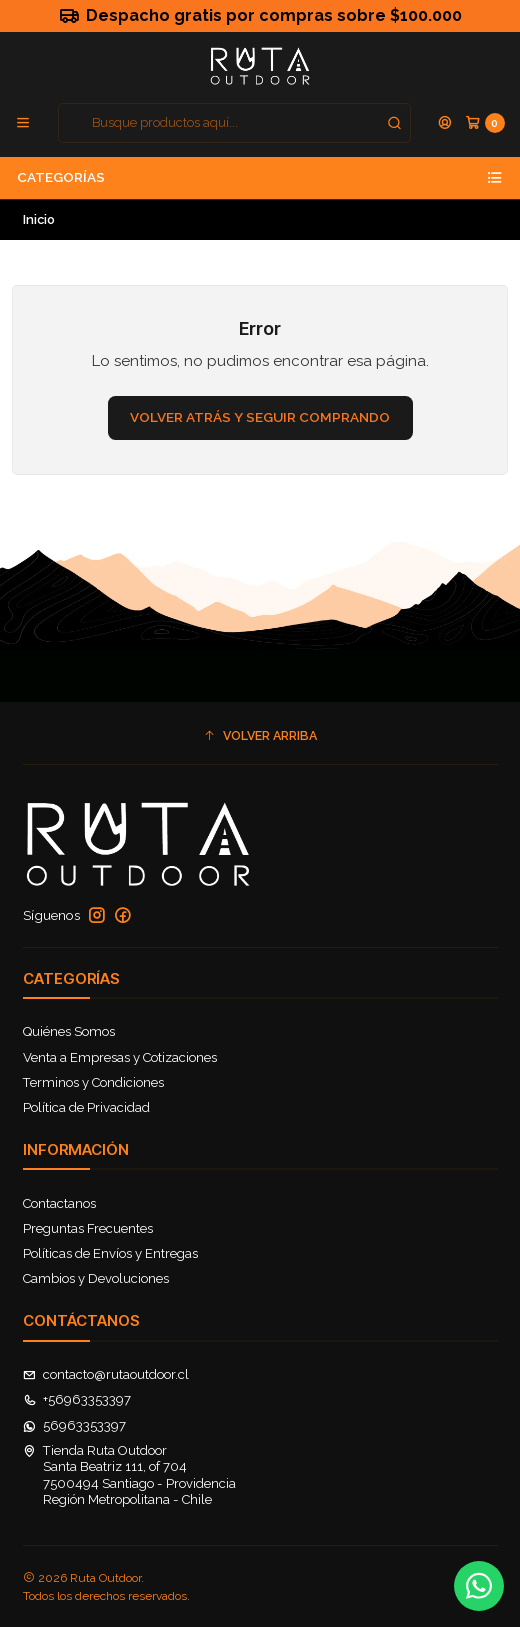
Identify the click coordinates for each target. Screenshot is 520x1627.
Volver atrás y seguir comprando (260, 417)
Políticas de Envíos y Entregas (110, 1253)
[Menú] (23, 122)
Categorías (260, 178)
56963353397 (75, 1425)
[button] (260, 736)
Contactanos (59, 1203)
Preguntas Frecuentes (88, 1228)
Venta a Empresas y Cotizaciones (120, 1057)
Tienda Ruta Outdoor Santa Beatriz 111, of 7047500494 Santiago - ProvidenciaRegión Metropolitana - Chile (130, 1475)
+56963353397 (77, 1399)
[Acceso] (445, 122)
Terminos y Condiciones (93, 1082)
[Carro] (485, 122)
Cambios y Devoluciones (96, 1278)
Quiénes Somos (69, 1031)
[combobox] (235, 123)
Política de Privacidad (86, 1107)
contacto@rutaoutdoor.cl (106, 1374)
